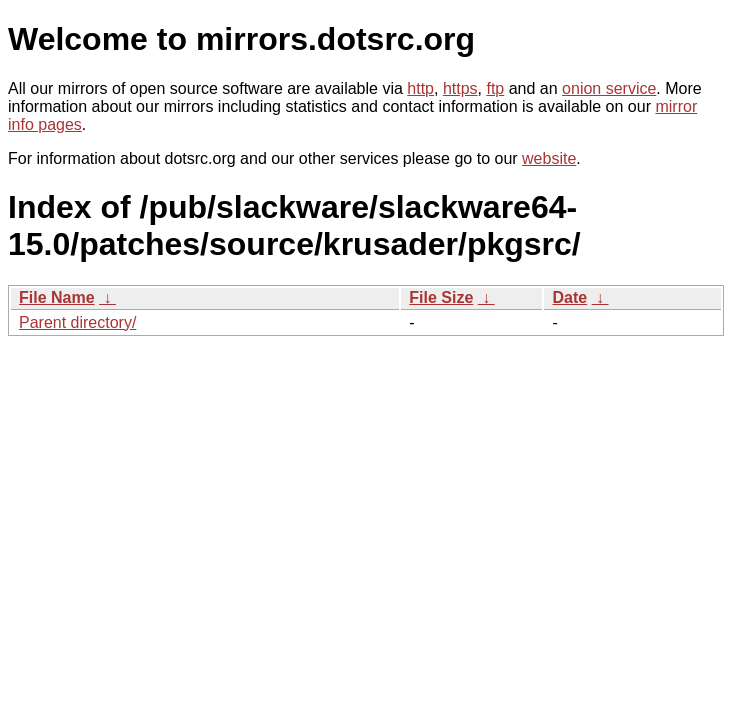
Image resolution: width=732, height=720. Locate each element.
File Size (441, 297)
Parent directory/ (77, 322)
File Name (57, 297)
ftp (495, 88)
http (420, 88)
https (460, 88)
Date (569, 297)
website (549, 158)
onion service (609, 88)
